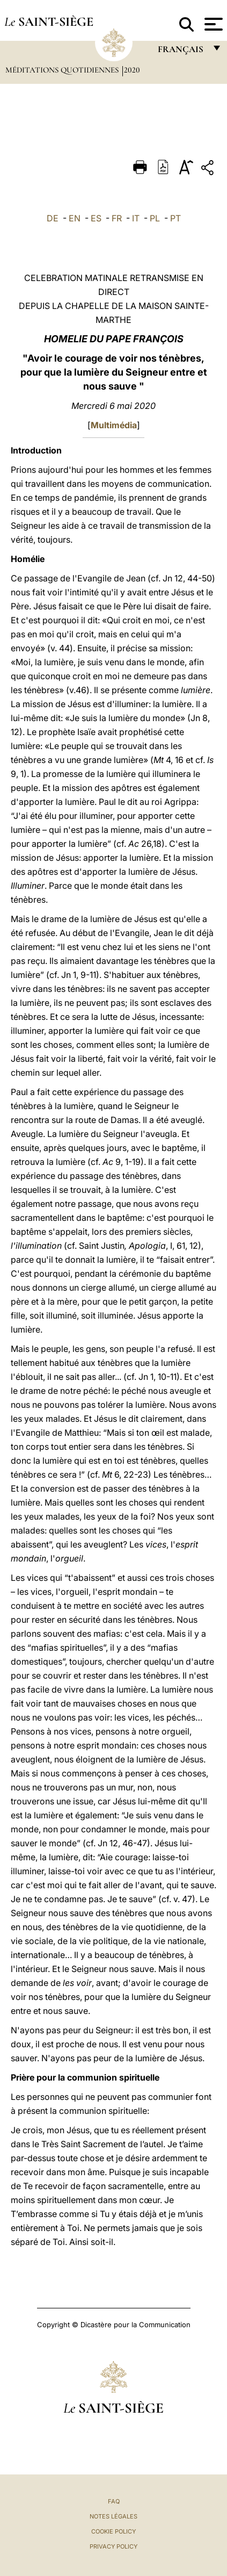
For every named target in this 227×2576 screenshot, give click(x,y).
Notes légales (113, 2516)
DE (52, 218)
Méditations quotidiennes (63, 70)
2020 (132, 70)
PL (155, 218)
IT (136, 218)
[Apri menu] (212, 24)
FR (117, 218)
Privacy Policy (113, 2546)
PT (175, 218)
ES (96, 218)
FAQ (114, 2501)
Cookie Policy (113, 2531)
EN (74, 218)
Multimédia (114, 425)
